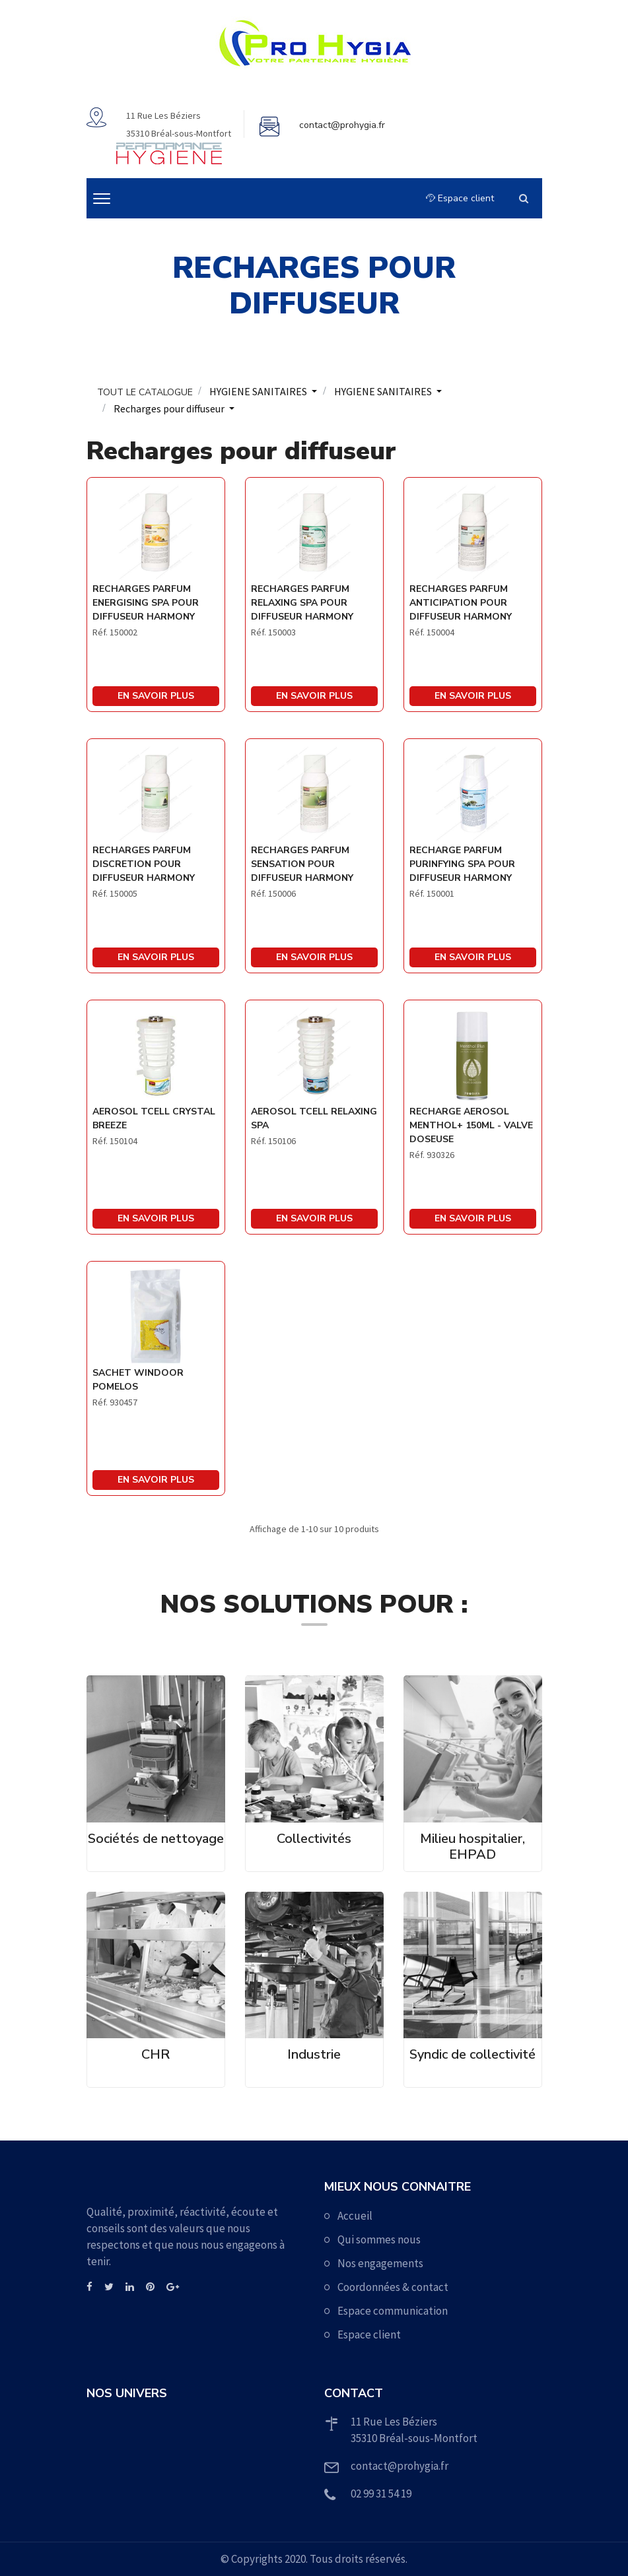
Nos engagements (380, 2263)
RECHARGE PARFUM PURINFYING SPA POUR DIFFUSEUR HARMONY (462, 864)
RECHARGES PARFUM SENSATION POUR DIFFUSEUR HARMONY (302, 864)
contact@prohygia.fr (342, 125)
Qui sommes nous (379, 2239)
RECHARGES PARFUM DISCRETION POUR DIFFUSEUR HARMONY (143, 864)
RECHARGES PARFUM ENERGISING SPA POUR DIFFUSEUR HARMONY (145, 603)
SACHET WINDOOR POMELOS (138, 1380)
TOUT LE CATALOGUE (145, 392)
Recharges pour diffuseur (170, 408)
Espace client (460, 198)
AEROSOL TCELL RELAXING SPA (314, 1118)
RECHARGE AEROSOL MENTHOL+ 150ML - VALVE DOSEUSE (471, 1125)
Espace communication (392, 2310)
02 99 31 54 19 (381, 2493)
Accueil (354, 2215)
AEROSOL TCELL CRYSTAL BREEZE (153, 1118)
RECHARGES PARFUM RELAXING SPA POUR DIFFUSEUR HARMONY (302, 603)
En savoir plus (156, 696)
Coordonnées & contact (392, 2287)
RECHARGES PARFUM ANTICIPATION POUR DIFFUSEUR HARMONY (460, 603)
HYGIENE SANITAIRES (259, 391)
